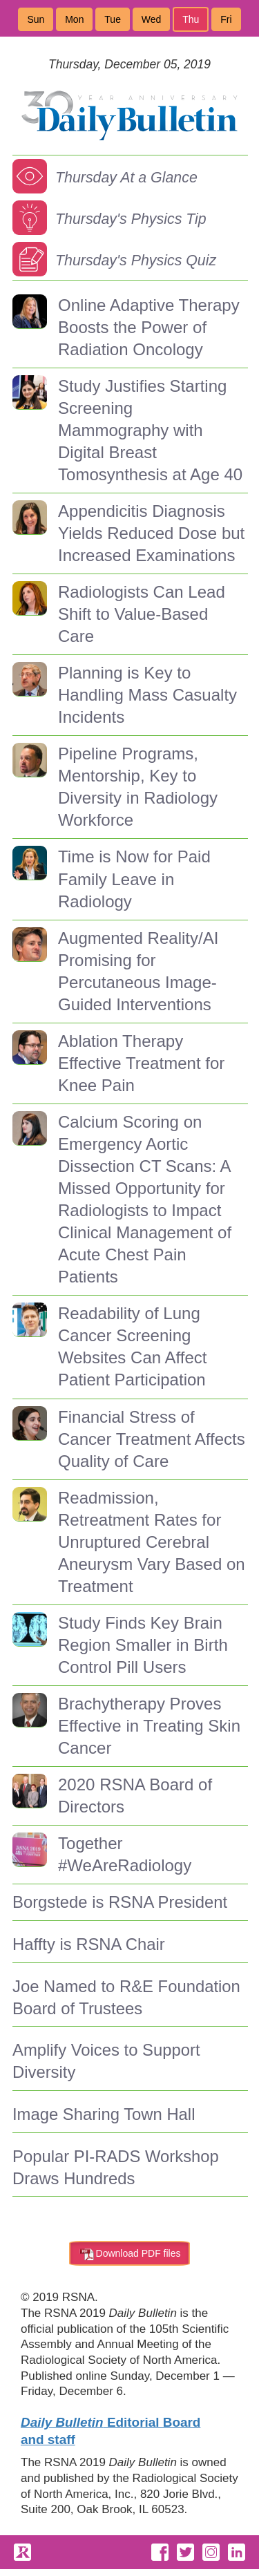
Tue (112, 19)
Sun (35, 19)
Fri (225, 19)
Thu (190, 19)
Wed (152, 19)
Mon (74, 19)
